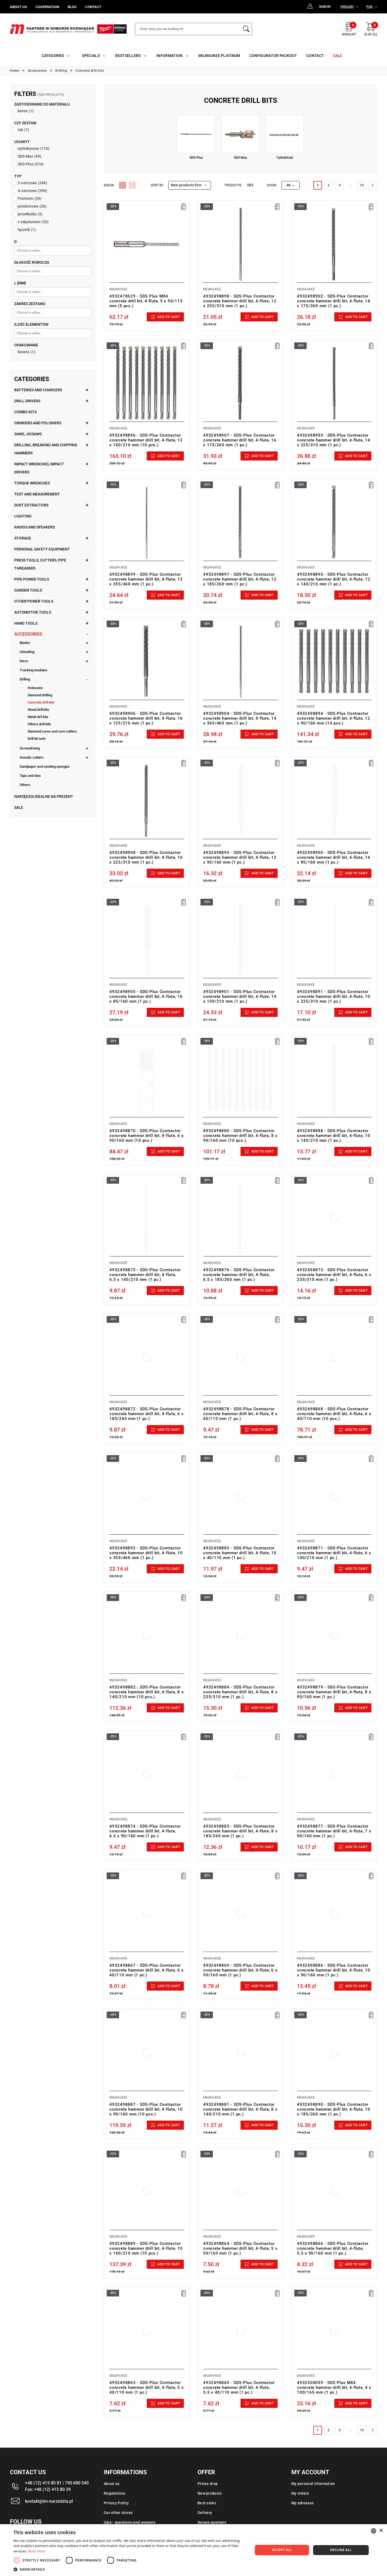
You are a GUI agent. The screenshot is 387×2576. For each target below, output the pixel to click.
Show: (272, 185)
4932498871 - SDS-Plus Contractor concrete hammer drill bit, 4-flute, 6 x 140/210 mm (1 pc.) (334, 1553)
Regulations (114, 2493)
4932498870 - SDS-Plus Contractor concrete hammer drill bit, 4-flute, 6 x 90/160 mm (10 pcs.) (146, 1135)
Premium (29, 198)
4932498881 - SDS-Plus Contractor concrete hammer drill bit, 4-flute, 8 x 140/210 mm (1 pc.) (240, 2109)
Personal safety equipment (42, 549)
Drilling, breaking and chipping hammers (45, 449)
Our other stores (118, 2512)
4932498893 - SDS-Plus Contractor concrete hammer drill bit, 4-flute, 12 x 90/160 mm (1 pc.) (240, 857)
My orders (300, 2493)
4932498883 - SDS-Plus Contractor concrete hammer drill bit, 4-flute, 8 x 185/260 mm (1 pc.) (240, 1831)
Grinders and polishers (37, 423)
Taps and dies (30, 776)
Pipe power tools (31, 579)
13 (362, 185)
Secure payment (212, 2522)
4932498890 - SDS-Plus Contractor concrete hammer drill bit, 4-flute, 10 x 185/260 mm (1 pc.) (333, 2109)
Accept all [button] (282, 2550)
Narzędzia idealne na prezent (43, 796)
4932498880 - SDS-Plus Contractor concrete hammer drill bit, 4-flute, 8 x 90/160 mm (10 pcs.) (240, 1135)
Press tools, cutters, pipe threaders (40, 564)
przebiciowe (32, 206)
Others (25, 785)
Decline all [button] (341, 2550)
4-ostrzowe (32, 191)
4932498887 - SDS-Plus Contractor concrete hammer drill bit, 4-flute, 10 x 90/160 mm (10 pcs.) (146, 2109)
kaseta (26, 352)
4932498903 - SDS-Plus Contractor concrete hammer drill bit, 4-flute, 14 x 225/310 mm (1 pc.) (333, 440)
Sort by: (157, 185)
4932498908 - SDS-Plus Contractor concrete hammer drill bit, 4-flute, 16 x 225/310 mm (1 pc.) (146, 857)
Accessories (28, 634)
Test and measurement (37, 494)
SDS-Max (29, 156)
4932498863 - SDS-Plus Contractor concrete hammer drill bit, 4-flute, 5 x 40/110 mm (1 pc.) (146, 2387)
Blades (25, 643)
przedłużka (30, 214)
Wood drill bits (38, 710)
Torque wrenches (32, 483)
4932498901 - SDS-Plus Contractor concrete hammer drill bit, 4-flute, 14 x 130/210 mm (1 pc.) (240, 996)
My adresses (302, 2503)
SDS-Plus (31, 164)
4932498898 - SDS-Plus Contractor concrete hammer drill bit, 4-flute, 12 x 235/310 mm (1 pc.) (240, 301)
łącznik (27, 229)
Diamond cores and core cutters (52, 731)
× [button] (381, 2531)
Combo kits (25, 412)
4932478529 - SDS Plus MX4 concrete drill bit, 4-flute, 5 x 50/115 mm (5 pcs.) (145, 301)
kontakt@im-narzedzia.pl (49, 2501)
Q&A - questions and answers (130, 2522)
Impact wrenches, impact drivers (39, 468)
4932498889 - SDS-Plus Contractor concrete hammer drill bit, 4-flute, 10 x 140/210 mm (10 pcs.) (146, 2248)
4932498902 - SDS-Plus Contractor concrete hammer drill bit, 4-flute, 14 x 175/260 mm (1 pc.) (333, 301)
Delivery (205, 2512)
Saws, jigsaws (28, 434)
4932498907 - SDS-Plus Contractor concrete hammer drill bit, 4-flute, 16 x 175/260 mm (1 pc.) (240, 440)
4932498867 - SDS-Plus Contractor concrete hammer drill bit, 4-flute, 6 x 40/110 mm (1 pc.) (146, 1970)
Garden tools (28, 590)
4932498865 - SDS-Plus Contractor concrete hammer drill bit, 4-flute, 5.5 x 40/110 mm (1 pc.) (239, 2387)
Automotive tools (32, 612)
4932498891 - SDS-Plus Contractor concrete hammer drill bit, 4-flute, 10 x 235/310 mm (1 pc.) (333, 996)
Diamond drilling (40, 695)
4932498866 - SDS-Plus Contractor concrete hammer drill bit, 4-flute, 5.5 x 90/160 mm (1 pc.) (332, 2248)
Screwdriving (30, 748)
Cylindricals (285, 158)
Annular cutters (32, 757)
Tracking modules (33, 670)
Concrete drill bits (41, 702)
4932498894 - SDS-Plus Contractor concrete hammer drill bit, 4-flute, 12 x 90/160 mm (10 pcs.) (333, 718)
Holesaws (35, 688)
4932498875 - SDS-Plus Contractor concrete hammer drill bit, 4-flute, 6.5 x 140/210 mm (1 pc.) (145, 1274)
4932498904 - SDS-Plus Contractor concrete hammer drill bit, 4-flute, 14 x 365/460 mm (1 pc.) (240, 718)
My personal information (313, 2483)
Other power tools (33, 601)
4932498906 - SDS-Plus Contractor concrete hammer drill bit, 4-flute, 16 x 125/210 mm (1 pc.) (146, 718)
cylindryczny (33, 148)
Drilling (25, 679)
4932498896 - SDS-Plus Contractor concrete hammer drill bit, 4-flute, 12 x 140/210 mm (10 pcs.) (146, 440)
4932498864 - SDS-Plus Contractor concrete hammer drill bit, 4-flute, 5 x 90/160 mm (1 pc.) (240, 2248)
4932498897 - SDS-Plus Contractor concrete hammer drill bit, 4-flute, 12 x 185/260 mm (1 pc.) (240, 579)
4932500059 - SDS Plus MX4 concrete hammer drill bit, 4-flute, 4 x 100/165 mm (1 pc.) (334, 2387)
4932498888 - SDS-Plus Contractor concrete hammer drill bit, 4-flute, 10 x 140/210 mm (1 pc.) (333, 1135)
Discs (24, 661)
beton (26, 111)
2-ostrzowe (32, 183)
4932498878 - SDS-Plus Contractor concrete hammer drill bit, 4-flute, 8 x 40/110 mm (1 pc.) (240, 1414)
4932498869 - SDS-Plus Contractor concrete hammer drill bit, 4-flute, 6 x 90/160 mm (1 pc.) (240, 1970)
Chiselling (27, 652)
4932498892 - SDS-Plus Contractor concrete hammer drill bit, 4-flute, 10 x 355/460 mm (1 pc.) (146, 1553)
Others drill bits (39, 724)
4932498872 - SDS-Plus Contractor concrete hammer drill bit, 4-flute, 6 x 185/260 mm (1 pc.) (146, 1414)
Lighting (23, 516)
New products (210, 2493)
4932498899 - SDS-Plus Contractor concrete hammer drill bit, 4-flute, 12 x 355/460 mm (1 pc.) (146, 579)
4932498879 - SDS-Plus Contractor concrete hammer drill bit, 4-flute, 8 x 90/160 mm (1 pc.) (334, 1692)
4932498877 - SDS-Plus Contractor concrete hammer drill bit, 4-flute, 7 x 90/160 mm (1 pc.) (334, 1831)
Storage (22, 538)
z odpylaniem (33, 222)
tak (23, 130)
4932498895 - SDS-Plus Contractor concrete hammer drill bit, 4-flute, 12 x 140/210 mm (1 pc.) (333, 579)
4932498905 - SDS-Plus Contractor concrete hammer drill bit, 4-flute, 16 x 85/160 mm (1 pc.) (146, 996)
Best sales (207, 2503)
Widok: (109, 185)
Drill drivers (27, 401)
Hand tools (25, 623)
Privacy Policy (116, 2503)
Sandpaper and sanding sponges (45, 767)
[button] (129, 2569)
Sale (18, 807)
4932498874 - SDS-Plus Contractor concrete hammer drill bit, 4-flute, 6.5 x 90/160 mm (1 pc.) (145, 1831)
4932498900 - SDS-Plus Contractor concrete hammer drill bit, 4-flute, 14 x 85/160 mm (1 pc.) (333, 857)
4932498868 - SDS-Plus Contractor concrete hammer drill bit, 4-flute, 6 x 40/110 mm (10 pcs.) (334, 1414)
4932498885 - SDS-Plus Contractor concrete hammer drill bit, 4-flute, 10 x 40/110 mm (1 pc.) (240, 1553)
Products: (233, 185)
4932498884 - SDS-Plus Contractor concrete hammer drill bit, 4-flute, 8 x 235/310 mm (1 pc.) (240, 1692)
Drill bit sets (37, 739)
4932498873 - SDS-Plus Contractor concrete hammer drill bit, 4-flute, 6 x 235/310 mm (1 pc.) (334, 1274)
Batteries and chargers (38, 390)
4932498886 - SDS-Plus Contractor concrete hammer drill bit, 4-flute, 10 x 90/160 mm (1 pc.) (333, 1970)
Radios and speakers (34, 527)
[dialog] (193, 2550)
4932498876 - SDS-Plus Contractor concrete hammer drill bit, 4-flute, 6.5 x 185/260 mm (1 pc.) (239, 1274)
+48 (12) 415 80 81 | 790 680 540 (57, 2483)
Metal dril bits (38, 717)
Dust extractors (31, 505)
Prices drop (208, 2483)
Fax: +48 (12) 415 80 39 (48, 2489)
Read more (36, 2551)
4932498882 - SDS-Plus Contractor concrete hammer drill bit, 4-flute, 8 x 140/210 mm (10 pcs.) (146, 1692)
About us (111, 2483)
